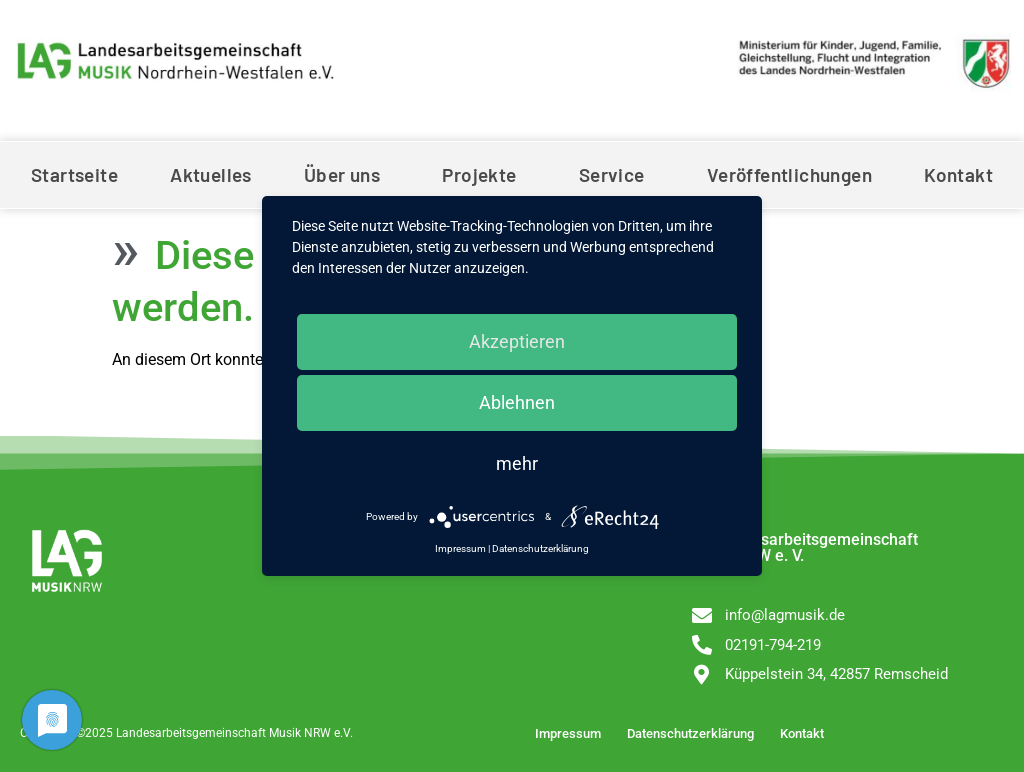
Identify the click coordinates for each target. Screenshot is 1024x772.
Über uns (347, 174)
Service (617, 174)
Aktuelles (211, 174)
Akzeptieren (517, 341)
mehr (517, 463)
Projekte (484, 174)
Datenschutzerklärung (690, 733)
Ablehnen (517, 402)
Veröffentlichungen (789, 174)
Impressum (568, 733)
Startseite (74, 174)
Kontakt (958, 174)
